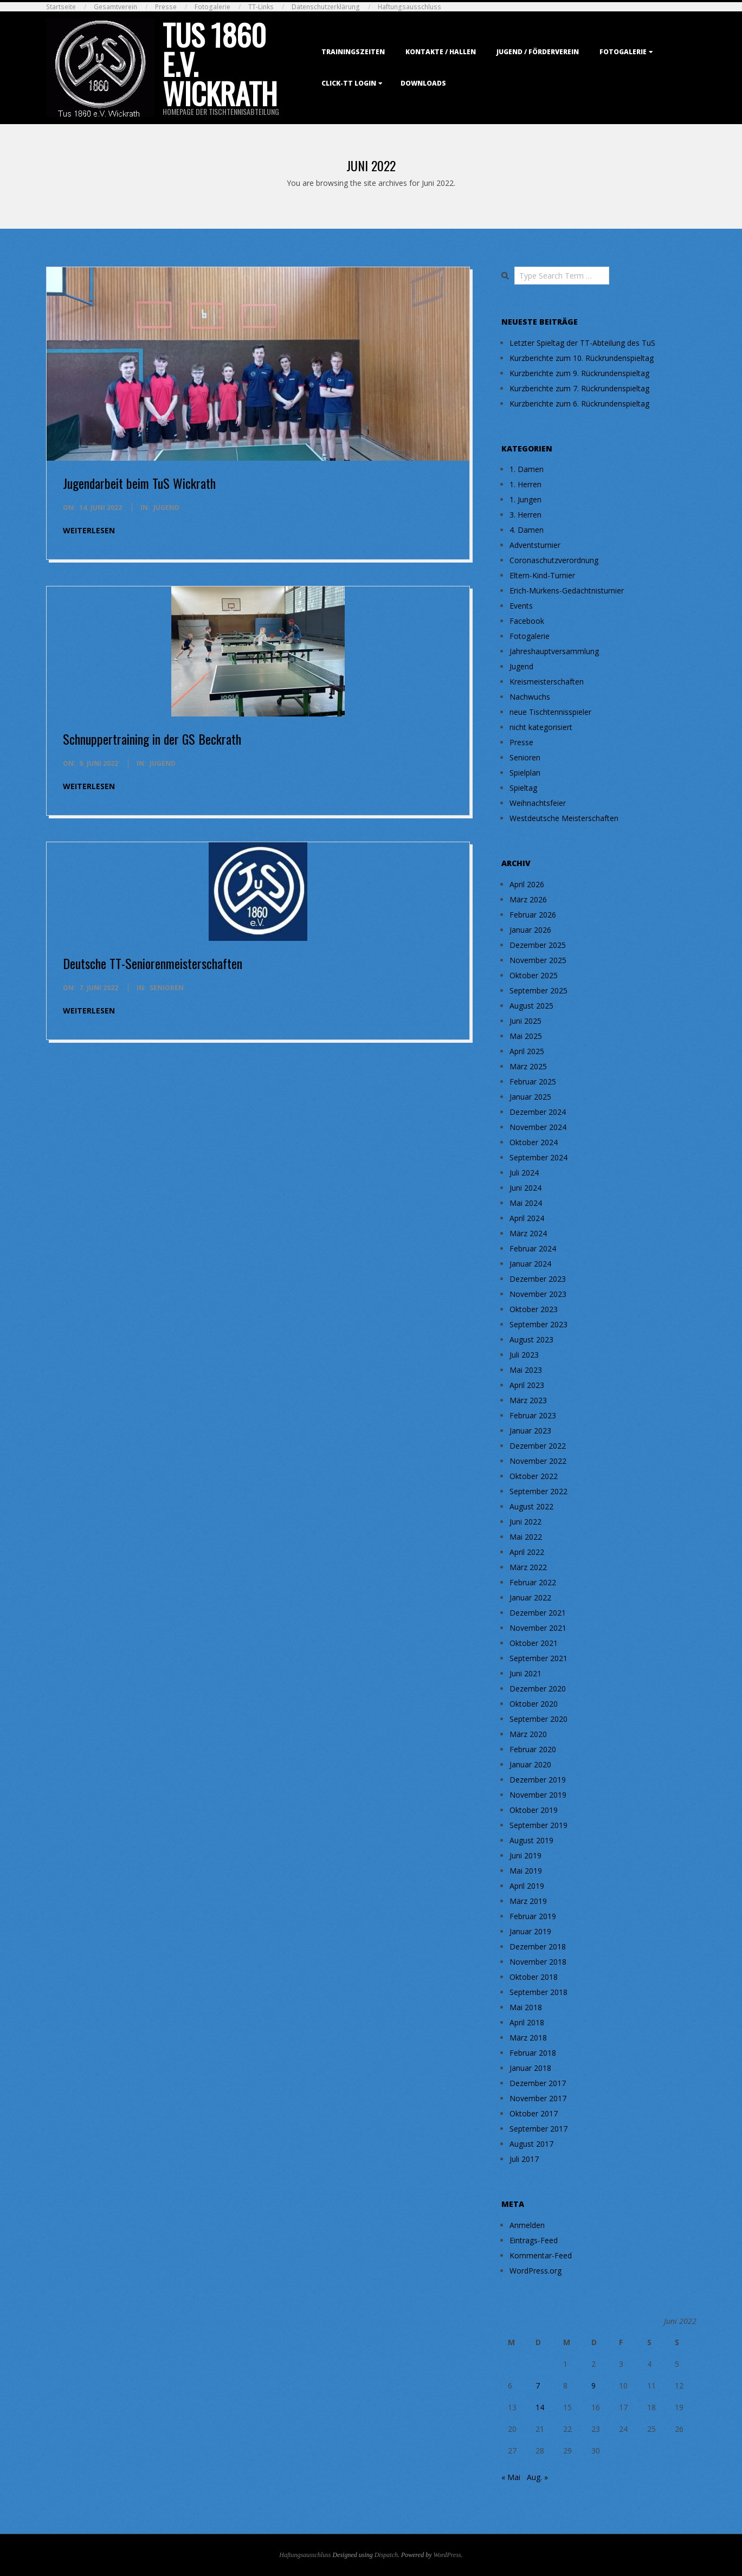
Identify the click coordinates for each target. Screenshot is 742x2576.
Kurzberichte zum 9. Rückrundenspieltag (579, 373)
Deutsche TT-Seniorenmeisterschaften (152, 963)
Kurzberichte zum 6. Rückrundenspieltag (579, 403)
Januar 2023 (530, 1430)
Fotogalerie (212, 6)
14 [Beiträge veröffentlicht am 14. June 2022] (539, 2407)
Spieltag (523, 788)
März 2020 (528, 1734)
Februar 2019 (532, 1916)
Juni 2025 (525, 1021)
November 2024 (537, 1127)
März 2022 (528, 1567)
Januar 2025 (530, 1097)
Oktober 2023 (533, 1309)
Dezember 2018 (537, 1946)
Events (521, 606)
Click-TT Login (348, 83)
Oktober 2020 (533, 1704)
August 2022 (531, 1506)
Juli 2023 (524, 1355)
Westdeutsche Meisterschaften (563, 818)
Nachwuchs (529, 697)
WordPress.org (535, 2270)
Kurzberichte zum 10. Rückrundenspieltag (581, 358)
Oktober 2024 (533, 1142)
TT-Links (261, 6)
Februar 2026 (532, 914)
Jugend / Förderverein (537, 51)
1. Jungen (525, 499)
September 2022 (538, 1491)
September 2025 (538, 990)
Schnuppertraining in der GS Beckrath (152, 738)
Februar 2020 (532, 1749)
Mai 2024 (525, 1203)
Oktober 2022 (533, 1476)
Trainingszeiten (353, 51)
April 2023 (526, 1385)
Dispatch (386, 2555)
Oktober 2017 (533, 2113)
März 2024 (528, 1233)
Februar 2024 (532, 1248)
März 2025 (528, 1066)
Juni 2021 (525, 1673)
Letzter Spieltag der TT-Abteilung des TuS (582, 343)
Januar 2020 (530, 1764)
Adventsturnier (534, 545)
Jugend (166, 507)
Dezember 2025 (537, 945)
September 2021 (538, 1658)
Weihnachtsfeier (537, 803)
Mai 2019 (525, 1870)
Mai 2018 (525, 2007)
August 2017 (531, 2144)
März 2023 (528, 1400)
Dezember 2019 (537, 1779)
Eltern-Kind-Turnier (542, 575)
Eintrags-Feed (533, 2240)
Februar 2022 (532, 1582)
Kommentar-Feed (540, 2255)
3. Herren (525, 514)
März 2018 (528, 2037)
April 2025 (526, 1051)
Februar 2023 (532, 1415)
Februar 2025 (532, 1081)
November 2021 (537, 1628)
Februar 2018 (532, 2053)
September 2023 (538, 1324)
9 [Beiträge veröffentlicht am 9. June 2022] (593, 2385)
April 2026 (526, 884)
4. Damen (526, 530)
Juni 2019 (525, 1855)
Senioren (167, 987)
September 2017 (538, 2128)
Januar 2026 (530, 930)
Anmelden (527, 2225)
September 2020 (538, 1719)
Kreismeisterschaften (546, 681)
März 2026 (528, 899)
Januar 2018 (530, 2068)
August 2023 (531, 1339)
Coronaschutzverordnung (553, 560)
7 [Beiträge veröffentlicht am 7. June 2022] (537, 2385)
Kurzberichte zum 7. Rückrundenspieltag (579, 388)
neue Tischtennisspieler (550, 712)
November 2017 (537, 2098)
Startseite (61, 6)
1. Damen (526, 469)
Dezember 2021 (537, 1612)
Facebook (526, 621)
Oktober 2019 (533, 1810)
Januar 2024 (530, 1263)
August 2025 (531, 1005)
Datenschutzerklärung (326, 6)
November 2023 (537, 1294)
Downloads (423, 83)
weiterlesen (89, 530)
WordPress (447, 2555)
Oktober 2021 (533, 1643)
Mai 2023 (525, 1370)
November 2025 (537, 960)
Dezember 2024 (537, 1112)
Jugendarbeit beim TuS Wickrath (139, 483)
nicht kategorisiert (540, 727)
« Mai (510, 2477)
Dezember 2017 (537, 2083)
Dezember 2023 (537, 1279)
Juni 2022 (525, 1521)
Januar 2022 (530, 1597)
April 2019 (526, 1886)
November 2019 (537, 1795)
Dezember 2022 (537, 1446)
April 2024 (526, 1218)
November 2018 (537, 1962)
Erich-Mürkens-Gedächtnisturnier (566, 590)
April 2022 (526, 1552)
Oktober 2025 (533, 975)
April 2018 (526, 2022)
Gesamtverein (115, 6)
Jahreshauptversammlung (554, 651)
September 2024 (538, 1157)
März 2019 (528, 1901)
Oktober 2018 (533, 1977)
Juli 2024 (524, 1172)
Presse (166, 6)
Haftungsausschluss (409, 6)
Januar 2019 (530, 1931)
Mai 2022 (525, 1537)
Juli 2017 (524, 2159)
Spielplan (524, 772)
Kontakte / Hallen (440, 51)
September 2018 (538, 1992)
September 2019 (538, 1825)
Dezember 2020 (537, 1688)
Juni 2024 (525, 1188)
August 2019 (531, 1840)
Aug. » (537, 2477)
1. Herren (525, 484)
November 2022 (537, 1461)
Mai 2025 (525, 1036)
